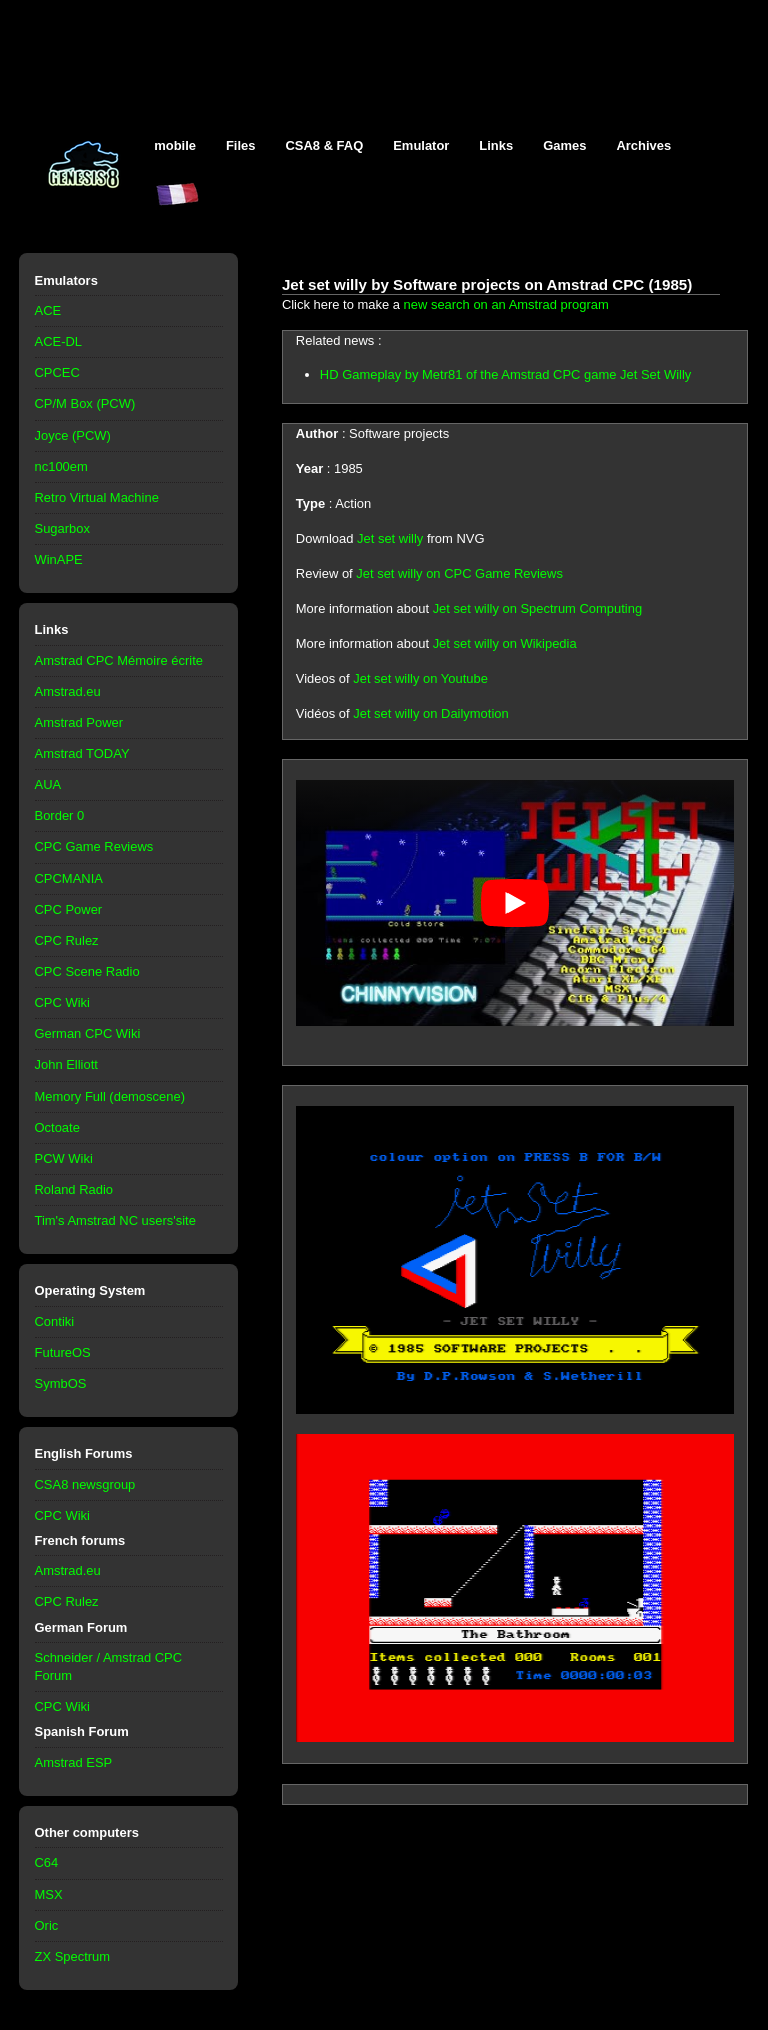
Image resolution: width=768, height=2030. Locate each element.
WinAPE (59, 559)
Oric (47, 1925)
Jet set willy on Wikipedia (505, 643)
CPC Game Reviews (94, 846)
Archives (643, 145)
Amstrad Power (79, 722)
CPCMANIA (69, 878)
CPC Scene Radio (87, 971)
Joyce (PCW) (73, 435)
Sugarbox (62, 528)
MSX (49, 1894)
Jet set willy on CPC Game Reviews (459, 573)
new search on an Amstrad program (506, 304)
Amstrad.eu (68, 691)
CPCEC (57, 372)
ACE (48, 310)
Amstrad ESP (74, 1762)
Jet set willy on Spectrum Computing (538, 608)
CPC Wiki (62, 1002)
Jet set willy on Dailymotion (431, 713)
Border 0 (60, 815)
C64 (47, 1862)
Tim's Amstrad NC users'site (115, 1220)
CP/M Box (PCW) (85, 403)
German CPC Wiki (88, 1033)
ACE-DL (59, 341)
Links (496, 145)
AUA (48, 784)
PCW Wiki (64, 1158)
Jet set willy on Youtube (420, 678)
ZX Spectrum (73, 1956)
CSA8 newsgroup (85, 1484)
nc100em (61, 466)
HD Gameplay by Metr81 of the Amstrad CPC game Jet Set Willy (505, 374)
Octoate (57, 1127)
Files (241, 145)
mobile (175, 145)
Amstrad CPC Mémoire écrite (119, 660)
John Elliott (66, 1064)
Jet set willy (390, 538)
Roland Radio (74, 1189)
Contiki (55, 1321)
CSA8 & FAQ (324, 145)
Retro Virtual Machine (97, 497)
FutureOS (63, 1352)
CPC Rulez (67, 940)
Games (564, 145)
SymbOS (61, 1383)
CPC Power (69, 909)
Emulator (421, 145)
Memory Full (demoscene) (110, 1096)
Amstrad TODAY (82, 753)
